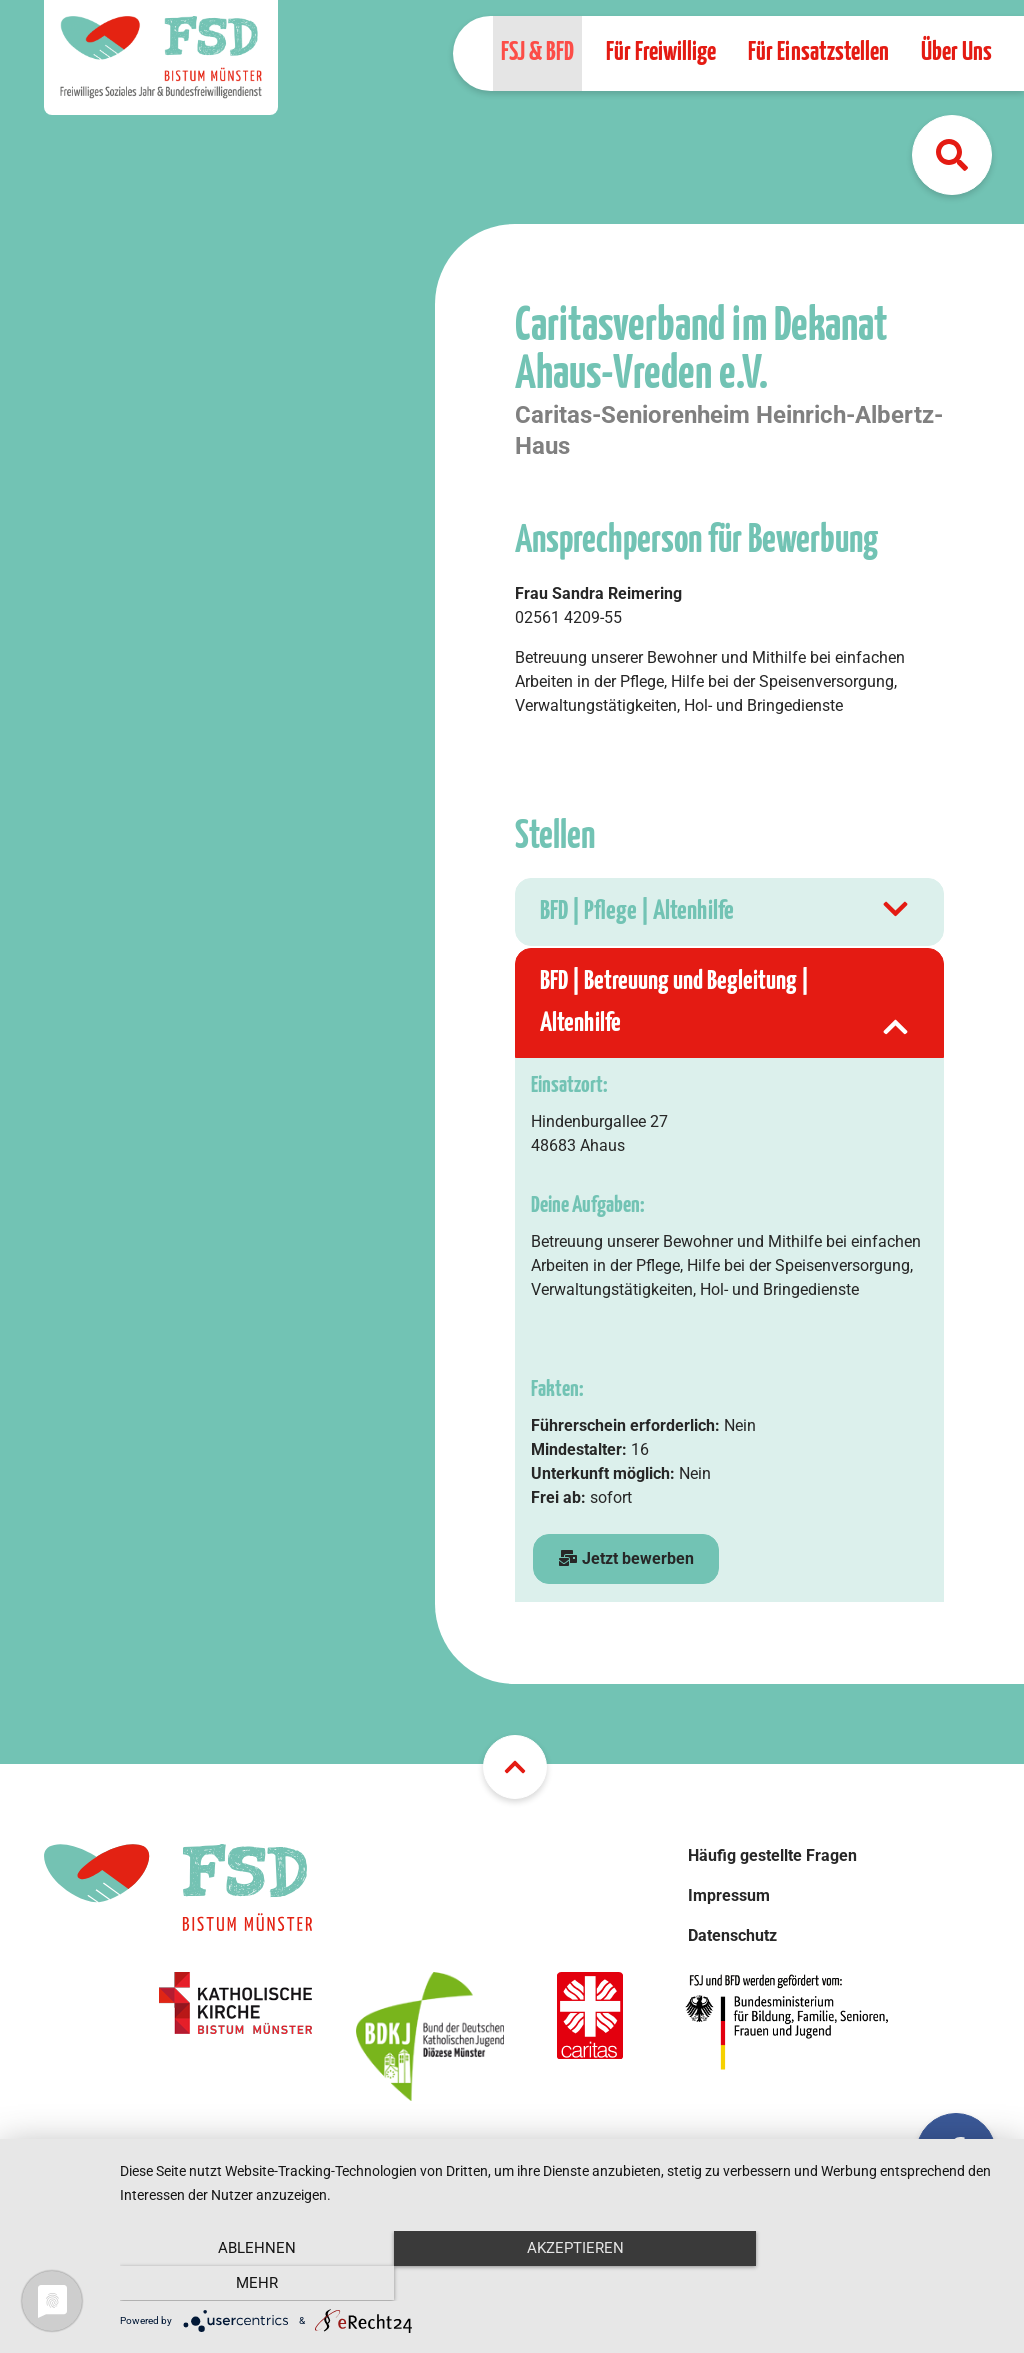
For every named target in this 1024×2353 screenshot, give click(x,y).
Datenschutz (732, 1935)
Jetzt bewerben (626, 1558)
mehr (871, 2283)
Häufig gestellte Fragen (772, 1855)
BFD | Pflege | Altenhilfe (726, 912)
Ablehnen (253, 2283)
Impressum (729, 1895)
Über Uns (956, 52)
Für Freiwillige (661, 52)
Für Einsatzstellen (818, 52)
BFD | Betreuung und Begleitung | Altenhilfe (726, 1006)
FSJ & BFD (537, 52)
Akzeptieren (561, 2283)
